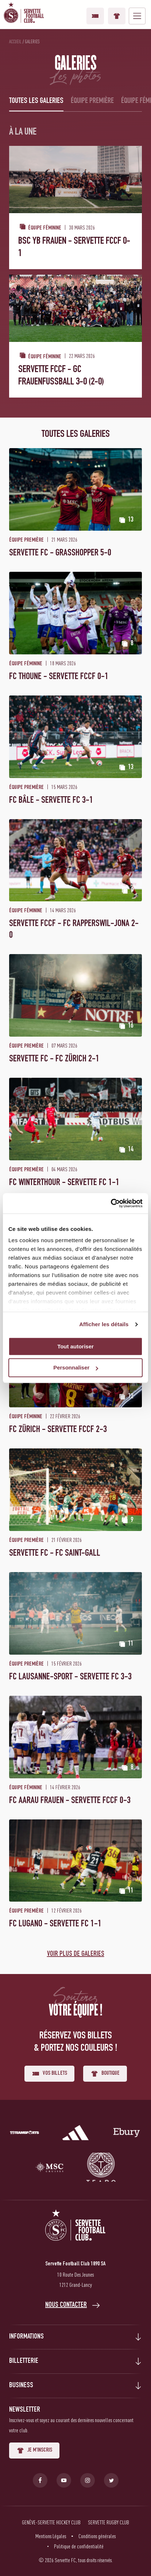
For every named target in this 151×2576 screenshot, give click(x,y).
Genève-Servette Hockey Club (51, 2522)
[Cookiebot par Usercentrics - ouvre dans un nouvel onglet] (111, 1203)
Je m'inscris (34, 2450)
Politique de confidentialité (79, 2546)
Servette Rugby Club (108, 2522)
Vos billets (95, 16)
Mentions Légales (50, 2536)
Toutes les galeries (36, 101)
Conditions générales (97, 2536)
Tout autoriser (75, 1346)
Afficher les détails (103, 1324)
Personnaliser (75, 1368)
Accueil (15, 41)
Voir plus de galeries (75, 1954)
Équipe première (92, 101)
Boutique (117, 16)
